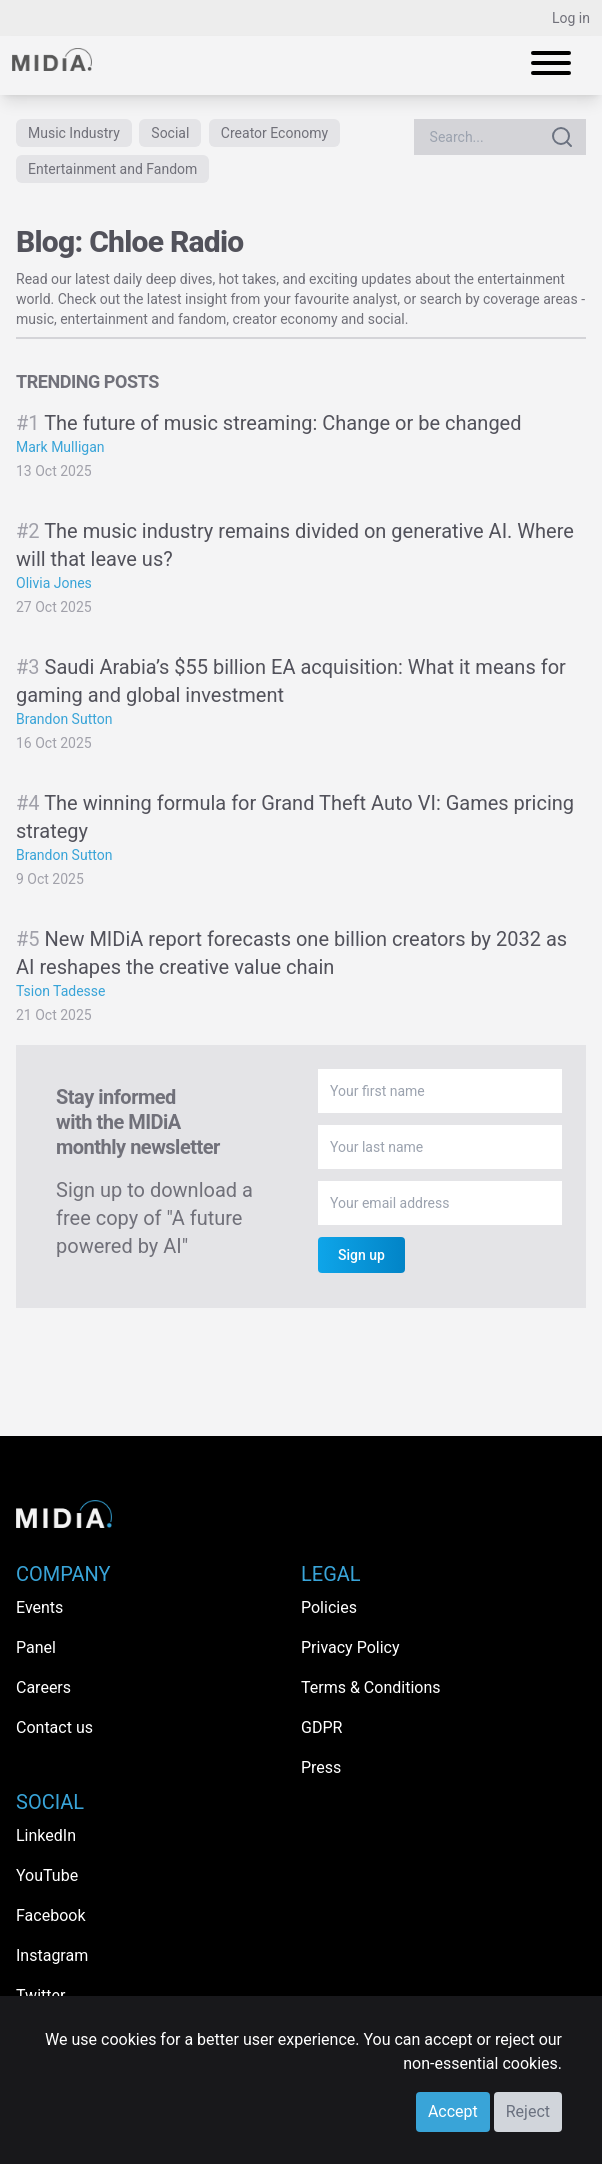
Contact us (54, 1727)
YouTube (47, 1875)
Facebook (50, 1915)
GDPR (321, 1727)
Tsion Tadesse (61, 991)
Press (321, 1767)
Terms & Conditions (371, 1687)
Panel (36, 1647)
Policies (329, 1607)
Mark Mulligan (60, 447)
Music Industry (74, 133)
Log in (571, 18)
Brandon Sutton (64, 719)
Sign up (361, 1255)
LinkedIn (46, 1835)
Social (170, 133)
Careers (43, 1687)
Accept (453, 2111)
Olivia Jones (54, 583)
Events (39, 1607)
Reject (528, 2111)
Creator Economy (274, 133)
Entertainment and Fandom (112, 169)
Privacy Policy (350, 1647)
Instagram (52, 1955)
